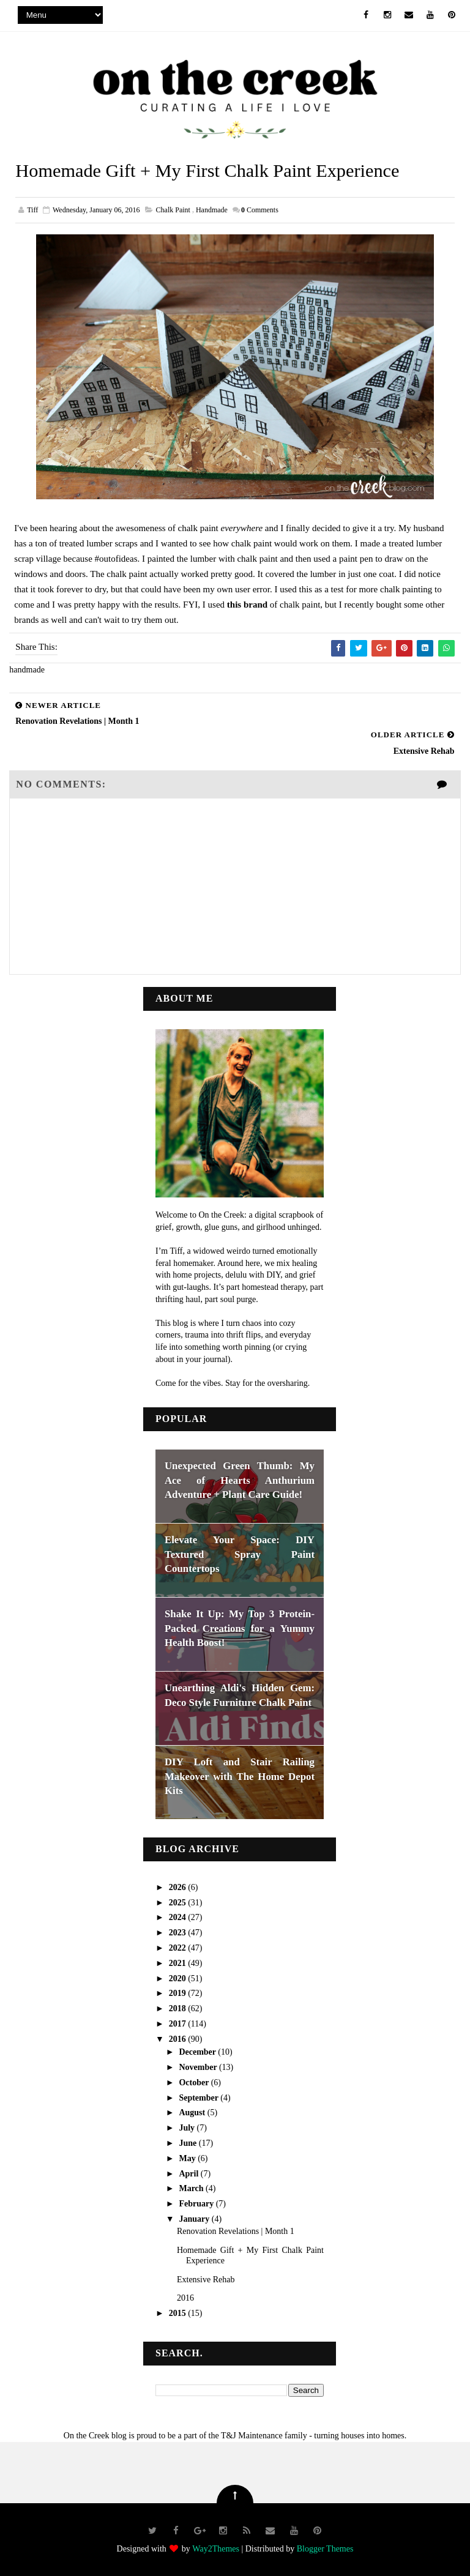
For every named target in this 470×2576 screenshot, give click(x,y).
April (189, 2172)
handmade (212, 210)
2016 (178, 2038)
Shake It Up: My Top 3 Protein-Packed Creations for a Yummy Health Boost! (240, 1627)
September (199, 2096)
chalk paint (173, 210)
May (188, 2157)
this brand (247, 604)
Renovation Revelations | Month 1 (235, 2230)
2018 (178, 2007)
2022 (178, 1947)
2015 (178, 2312)
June (188, 2142)
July (187, 2127)
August (193, 2111)
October (195, 2081)
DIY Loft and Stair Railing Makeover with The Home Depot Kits (240, 1775)
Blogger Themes (325, 2548)
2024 (178, 1916)
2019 (178, 1992)
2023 (178, 1932)
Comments (259, 210)
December (198, 2051)
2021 (178, 1962)
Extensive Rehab (205, 2279)
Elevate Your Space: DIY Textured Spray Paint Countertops (240, 1553)
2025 (178, 1902)
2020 (178, 1977)
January (195, 2218)
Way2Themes (215, 2548)
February (197, 2203)
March (192, 2187)
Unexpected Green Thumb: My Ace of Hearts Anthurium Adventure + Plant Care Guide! (240, 1479)
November (198, 2066)
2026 (178, 1886)
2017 (178, 2023)
